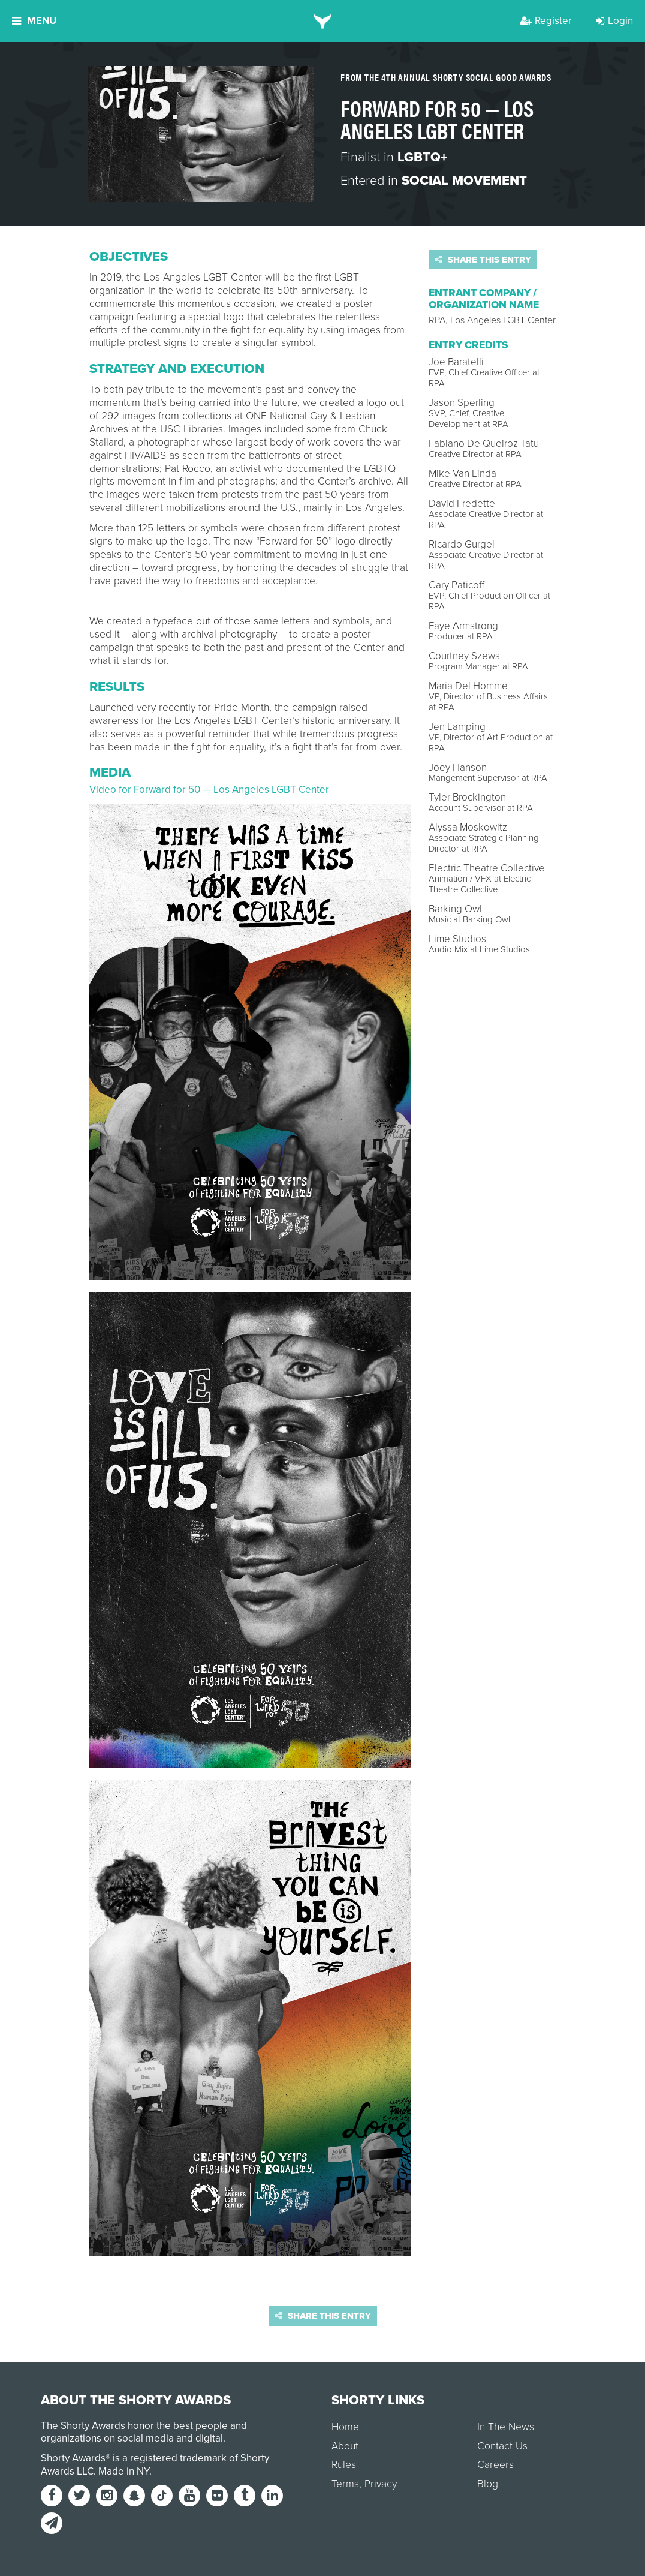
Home (345, 2427)
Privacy (380, 2484)
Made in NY (123, 2471)
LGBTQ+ (422, 157)
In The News (505, 2427)
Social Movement (464, 180)
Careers (495, 2464)
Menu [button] (34, 20)
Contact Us (502, 2446)
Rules (343, 2464)
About (344, 2446)
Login (614, 20)
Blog (487, 2484)
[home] (322, 21)
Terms (345, 2484)
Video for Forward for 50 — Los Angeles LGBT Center (209, 789)
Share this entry (483, 259)
